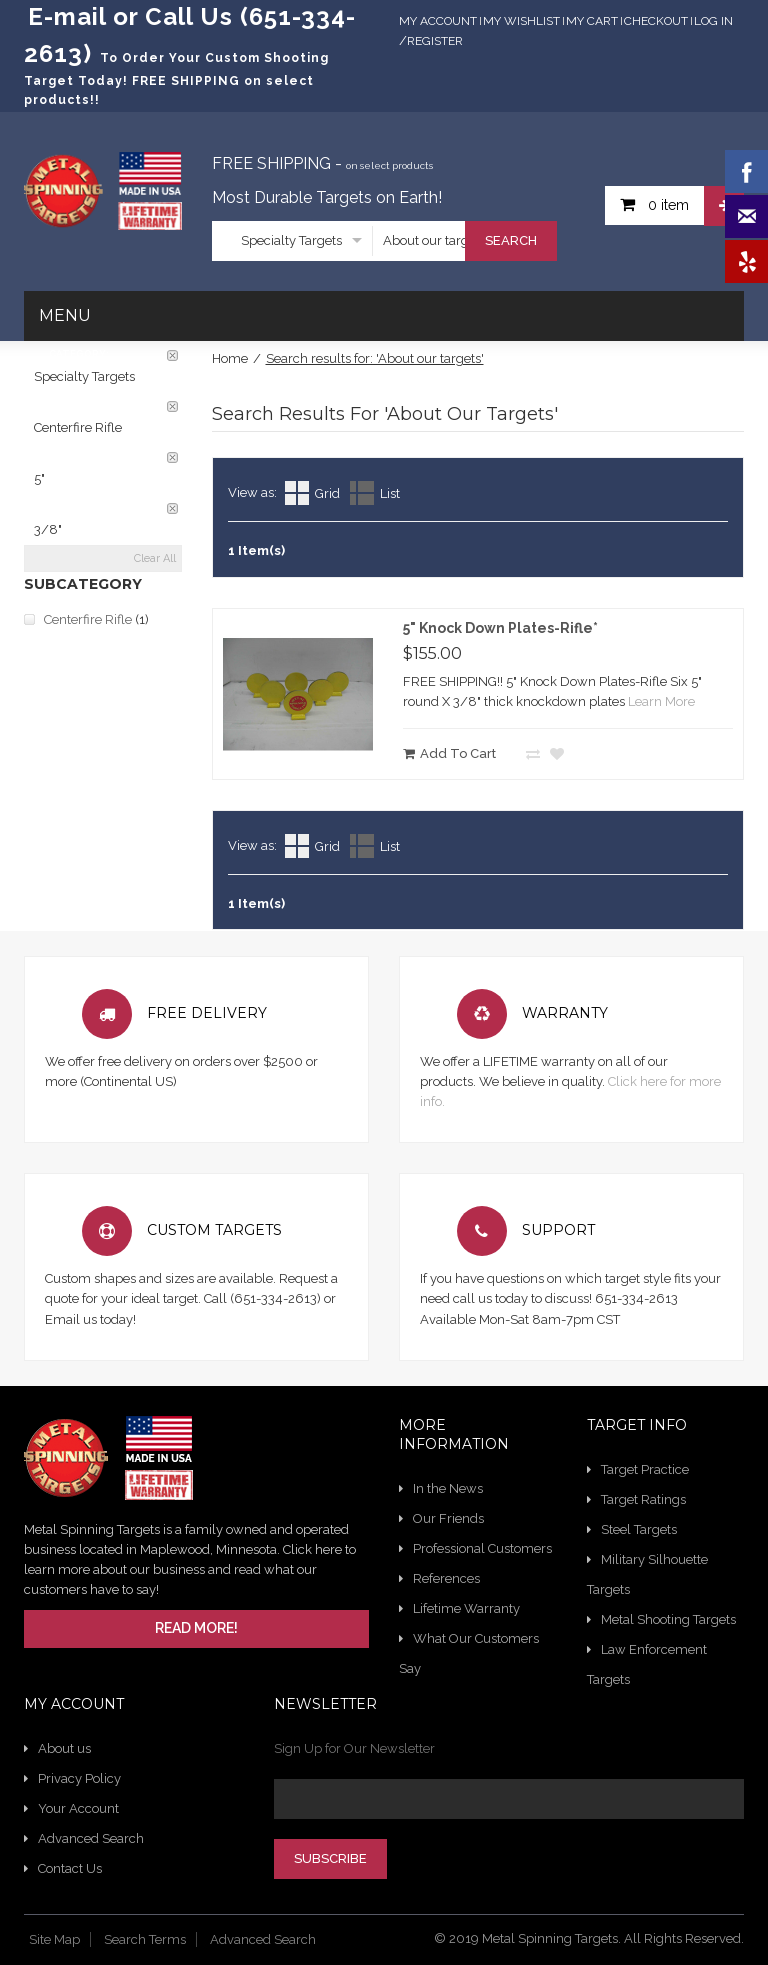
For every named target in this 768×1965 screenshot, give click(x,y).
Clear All (155, 558)
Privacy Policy (79, 1778)
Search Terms (145, 1939)
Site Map (54, 1939)
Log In (713, 21)
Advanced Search (91, 1838)
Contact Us (70, 1868)
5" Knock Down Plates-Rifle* (500, 628)
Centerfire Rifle (88, 619)
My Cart (592, 21)
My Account (438, 21)
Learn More (661, 701)
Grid (327, 493)
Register (435, 41)
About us (64, 1748)
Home (230, 358)
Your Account (78, 1808)
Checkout (656, 21)
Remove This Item (172, 355)
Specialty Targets (291, 240)
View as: (252, 492)
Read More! (196, 1628)
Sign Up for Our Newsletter (354, 1748)
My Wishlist (521, 21)
